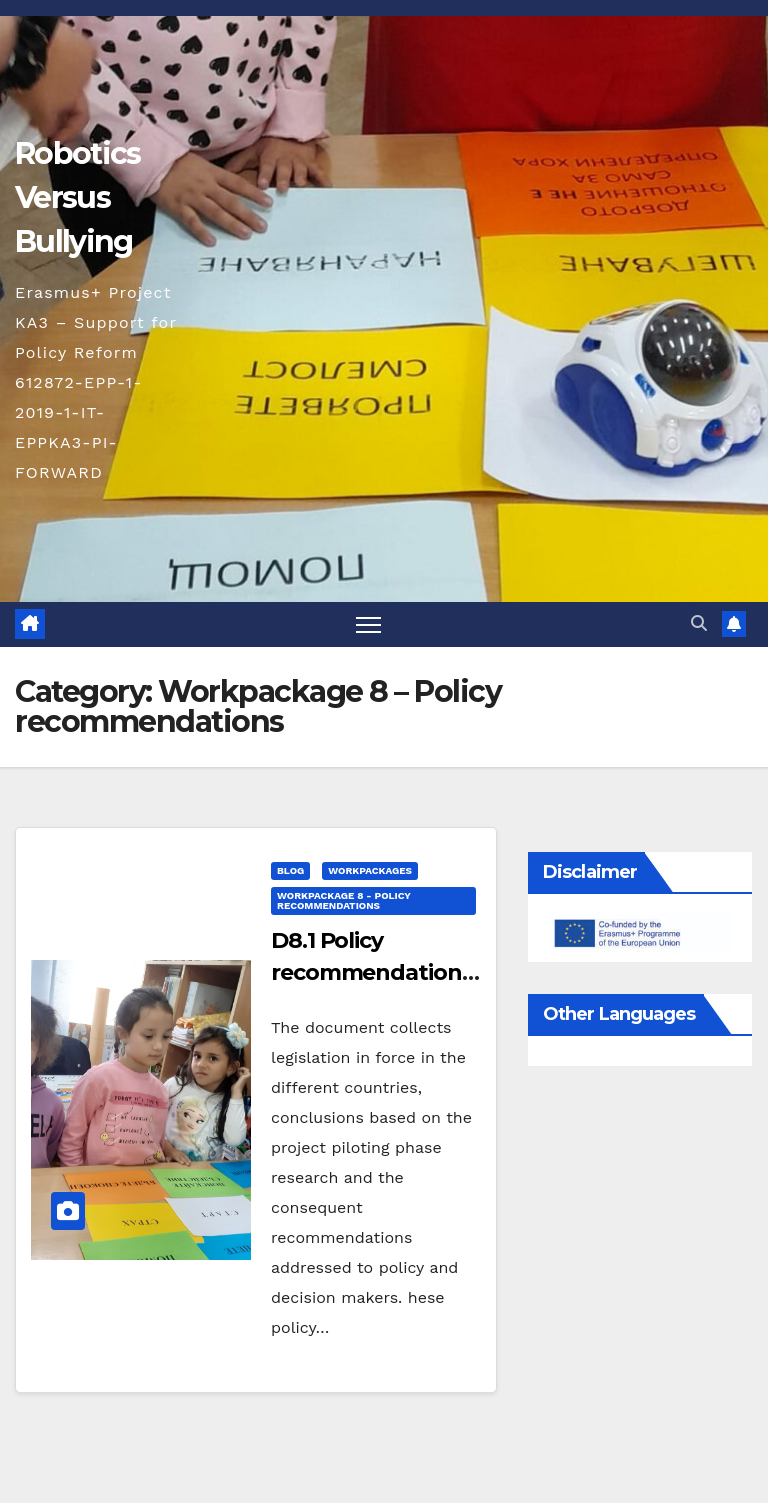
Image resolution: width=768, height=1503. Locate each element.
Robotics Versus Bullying (77, 197)
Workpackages (370, 870)
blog (290, 870)
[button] (699, 623)
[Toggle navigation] (368, 624)
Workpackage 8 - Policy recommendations (344, 900)
